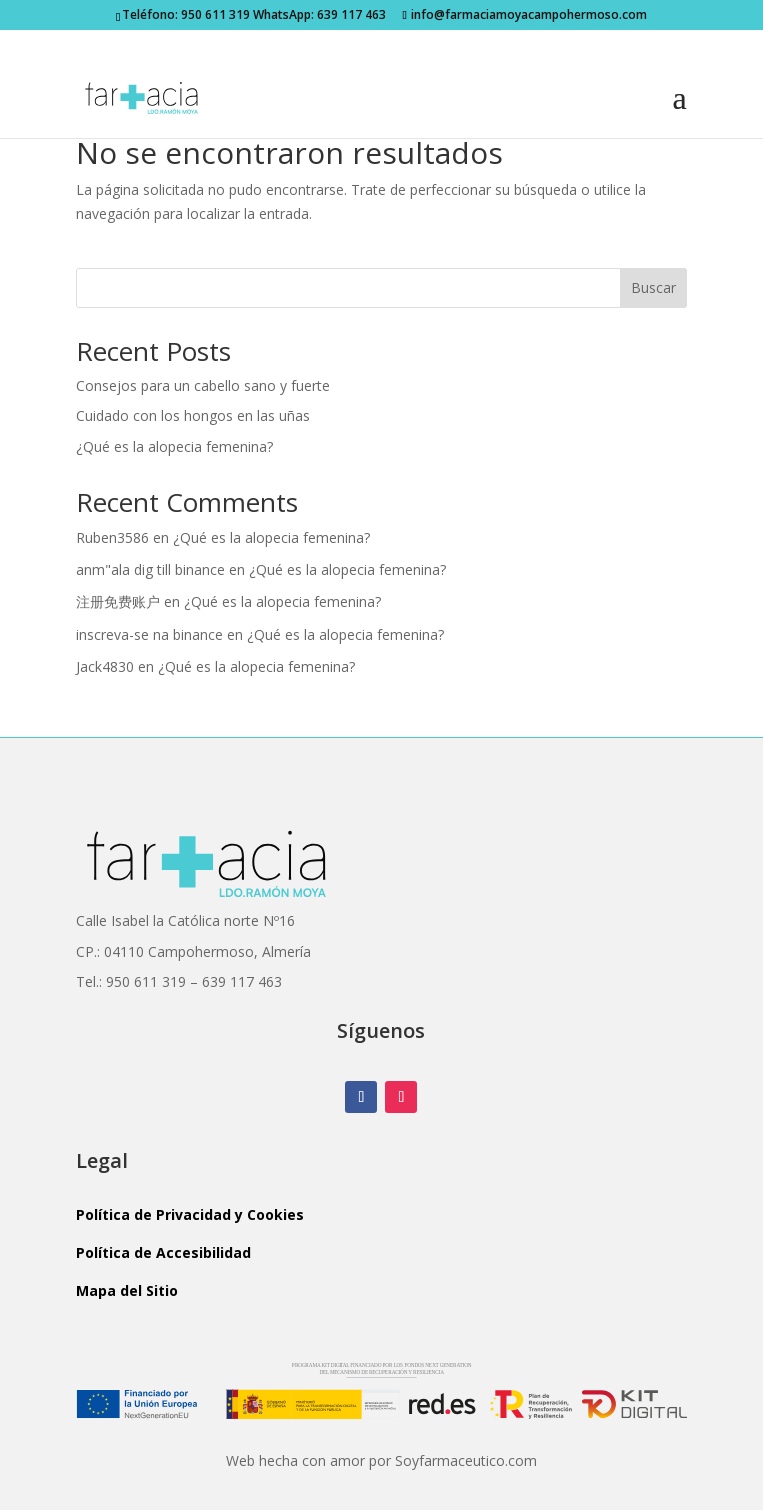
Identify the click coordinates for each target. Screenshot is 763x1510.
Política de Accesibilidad (163, 1252)
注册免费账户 (118, 601)
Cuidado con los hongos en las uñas (193, 415)
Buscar (653, 287)
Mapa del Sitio (127, 1290)
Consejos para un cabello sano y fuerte (203, 385)
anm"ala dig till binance (150, 569)
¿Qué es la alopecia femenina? (174, 446)
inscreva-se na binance (149, 634)
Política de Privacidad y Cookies (190, 1214)
